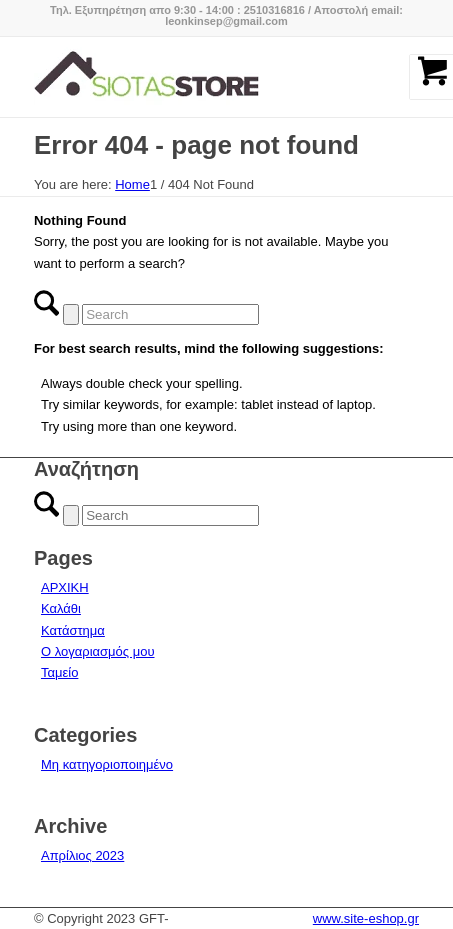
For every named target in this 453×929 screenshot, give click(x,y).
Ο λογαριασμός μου (98, 651)
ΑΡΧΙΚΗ (65, 587)
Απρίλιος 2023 (82, 855)
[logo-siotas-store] (188, 77)
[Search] (170, 314)
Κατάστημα (73, 630)
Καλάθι (61, 608)
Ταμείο (59, 672)
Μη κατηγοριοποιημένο (107, 764)
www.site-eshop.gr (366, 918)
